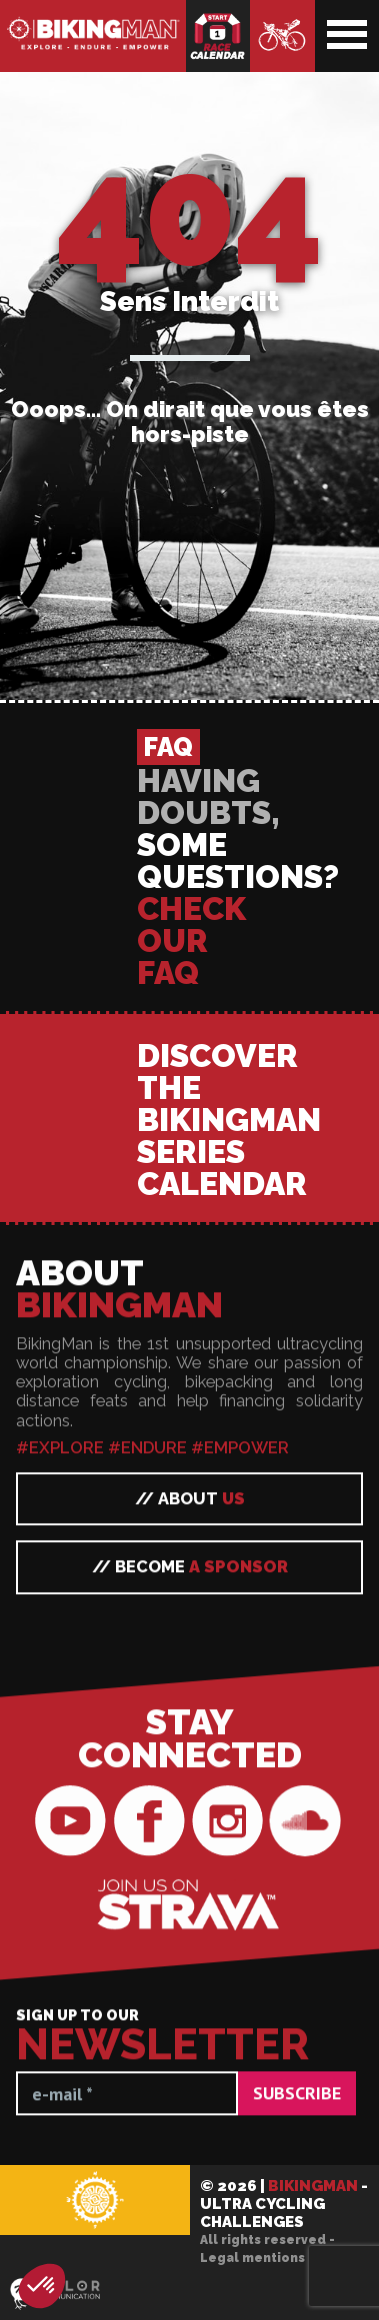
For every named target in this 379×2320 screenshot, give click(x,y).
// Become (190, 2230)
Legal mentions (252, 2258)
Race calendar (218, 36)
